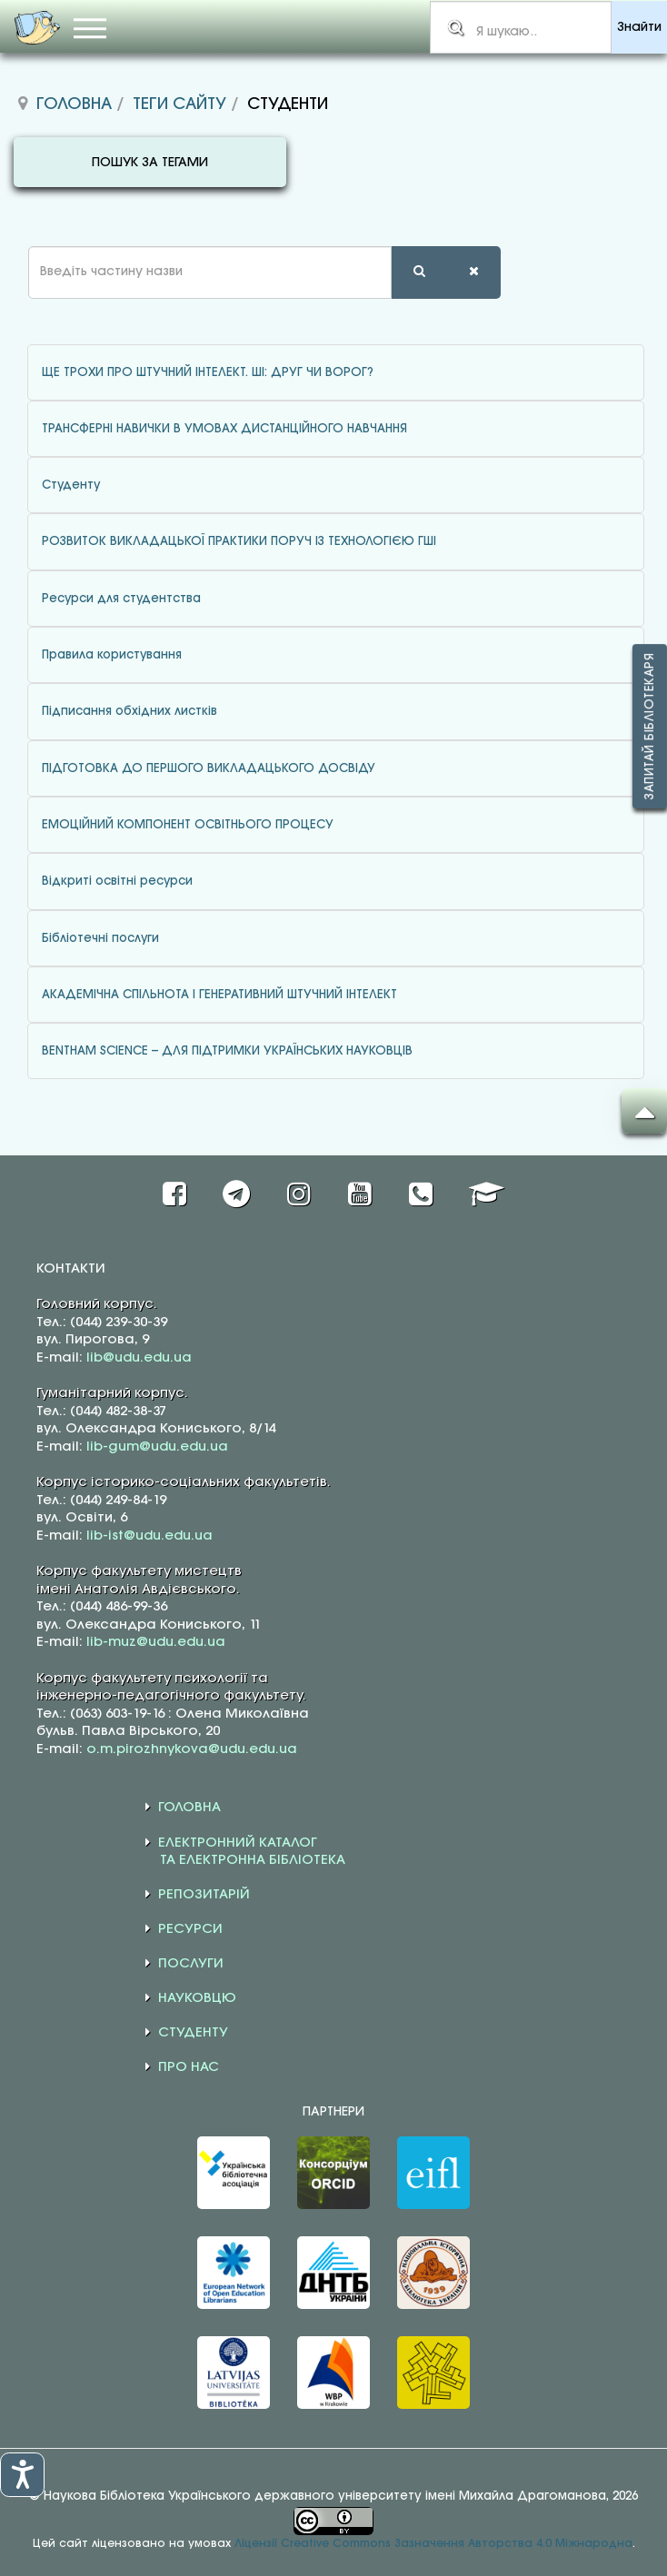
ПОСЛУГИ (191, 1963)
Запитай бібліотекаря (649, 726)
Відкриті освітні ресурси (117, 881)
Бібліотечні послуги (100, 938)
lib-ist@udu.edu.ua (149, 1536)
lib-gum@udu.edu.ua (157, 1447)
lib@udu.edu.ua (139, 1358)
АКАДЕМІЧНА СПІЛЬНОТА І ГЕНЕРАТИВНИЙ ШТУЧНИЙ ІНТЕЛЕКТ (219, 994)
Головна (74, 104)
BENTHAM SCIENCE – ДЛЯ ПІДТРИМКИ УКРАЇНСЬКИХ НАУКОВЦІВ (227, 1050)
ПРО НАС (188, 2067)
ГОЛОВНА (189, 1807)
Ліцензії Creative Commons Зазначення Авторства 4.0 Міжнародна (433, 2544)
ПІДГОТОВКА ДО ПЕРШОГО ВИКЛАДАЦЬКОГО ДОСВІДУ (208, 768)
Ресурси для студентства (121, 598)
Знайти (639, 28)
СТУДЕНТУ (193, 2032)
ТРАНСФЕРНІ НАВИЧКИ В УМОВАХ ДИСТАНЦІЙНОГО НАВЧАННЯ (224, 428)
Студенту (71, 485)
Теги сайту (179, 104)
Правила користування (112, 654)
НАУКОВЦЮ (197, 1998)
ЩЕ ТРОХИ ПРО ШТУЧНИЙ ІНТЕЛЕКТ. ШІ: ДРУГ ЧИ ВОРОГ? (207, 372)
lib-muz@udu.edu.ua (155, 1642)
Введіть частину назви (14, 246)
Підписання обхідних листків (129, 711)
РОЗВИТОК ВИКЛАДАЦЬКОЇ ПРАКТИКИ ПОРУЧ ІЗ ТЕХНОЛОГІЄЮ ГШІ (239, 541)
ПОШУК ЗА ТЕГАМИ (150, 163)
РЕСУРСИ (190, 1929)
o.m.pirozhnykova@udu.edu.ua (191, 1749)
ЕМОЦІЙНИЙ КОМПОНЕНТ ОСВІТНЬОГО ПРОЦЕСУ (188, 824)
